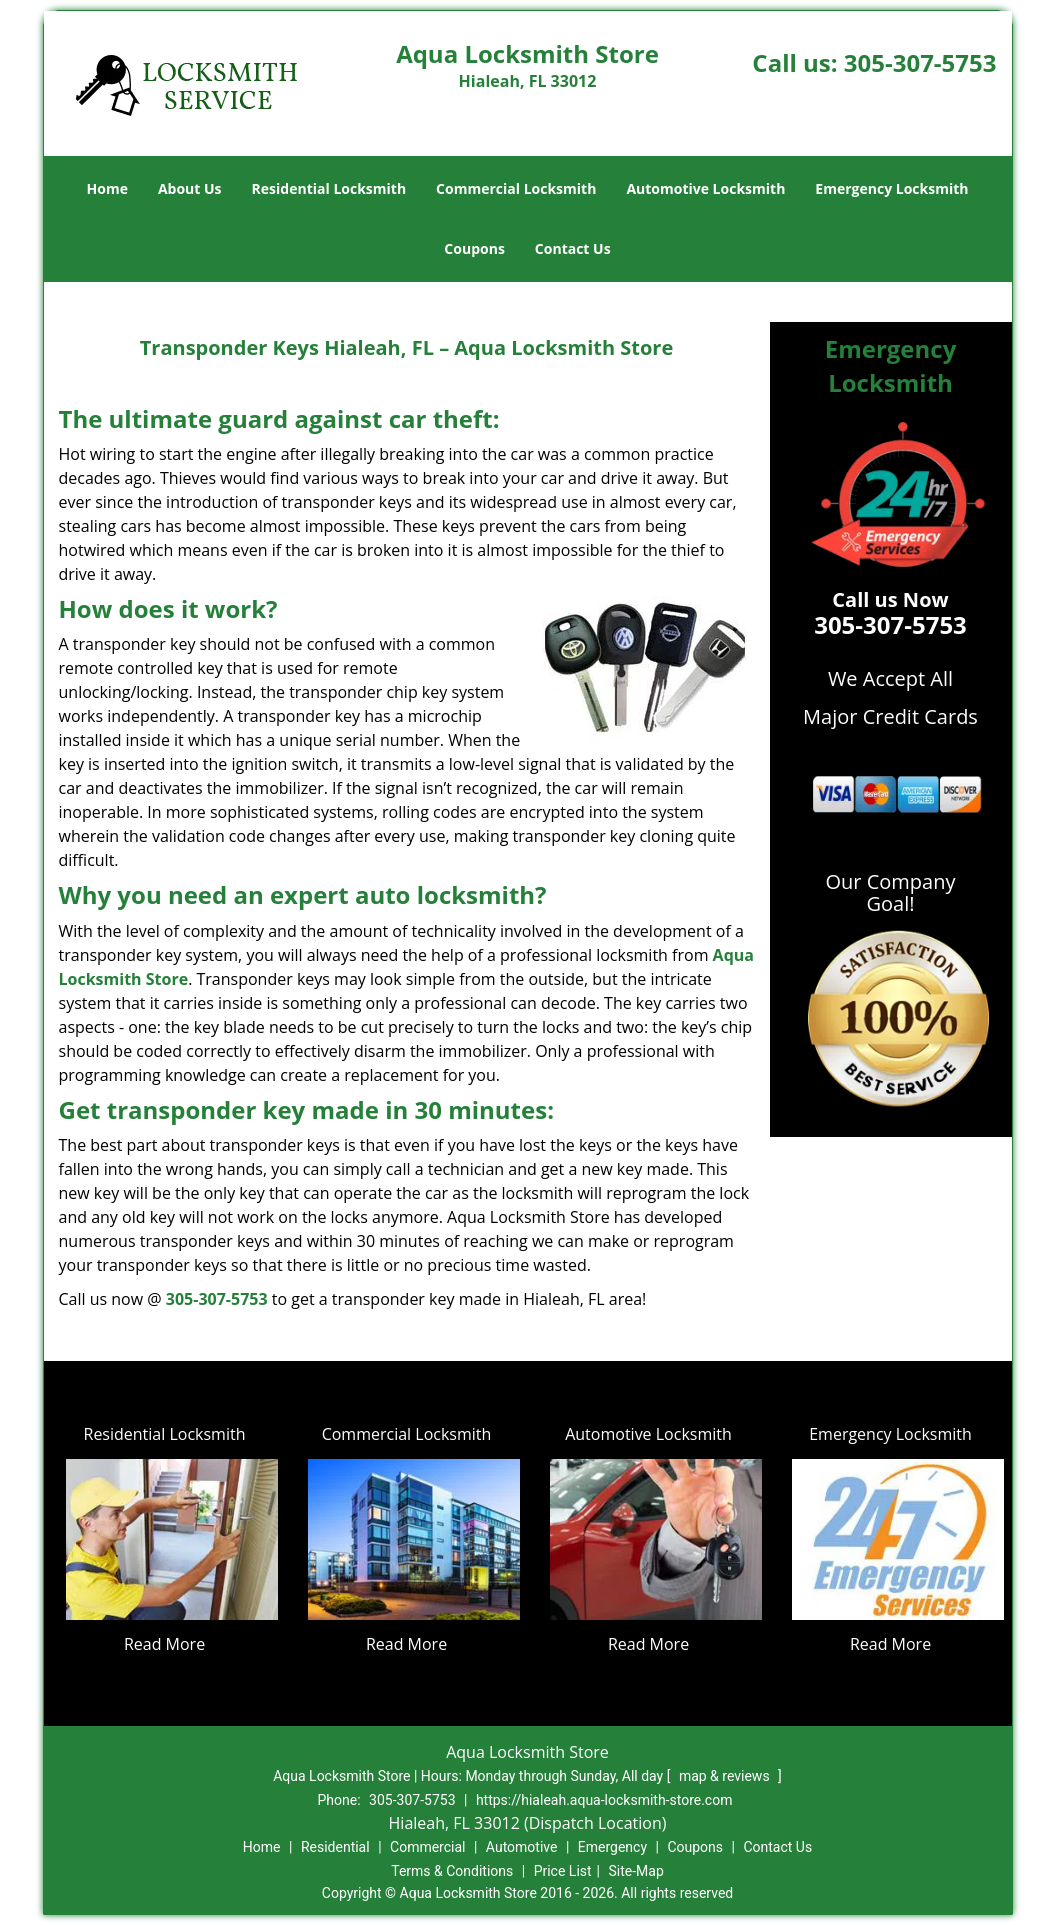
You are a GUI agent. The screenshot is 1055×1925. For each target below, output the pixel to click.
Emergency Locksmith (891, 188)
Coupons (474, 248)
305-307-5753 (920, 62)
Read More (164, 1644)
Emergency (612, 1847)
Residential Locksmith (329, 188)
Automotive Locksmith (705, 188)
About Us (190, 188)
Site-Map (636, 1871)
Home (107, 188)
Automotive (522, 1847)
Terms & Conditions (452, 1871)
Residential (335, 1847)
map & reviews (726, 1776)
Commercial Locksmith (516, 188)
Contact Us (573, 248)
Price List (563, 1871)
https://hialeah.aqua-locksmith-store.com (604, 1800)
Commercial (427, 1847)
